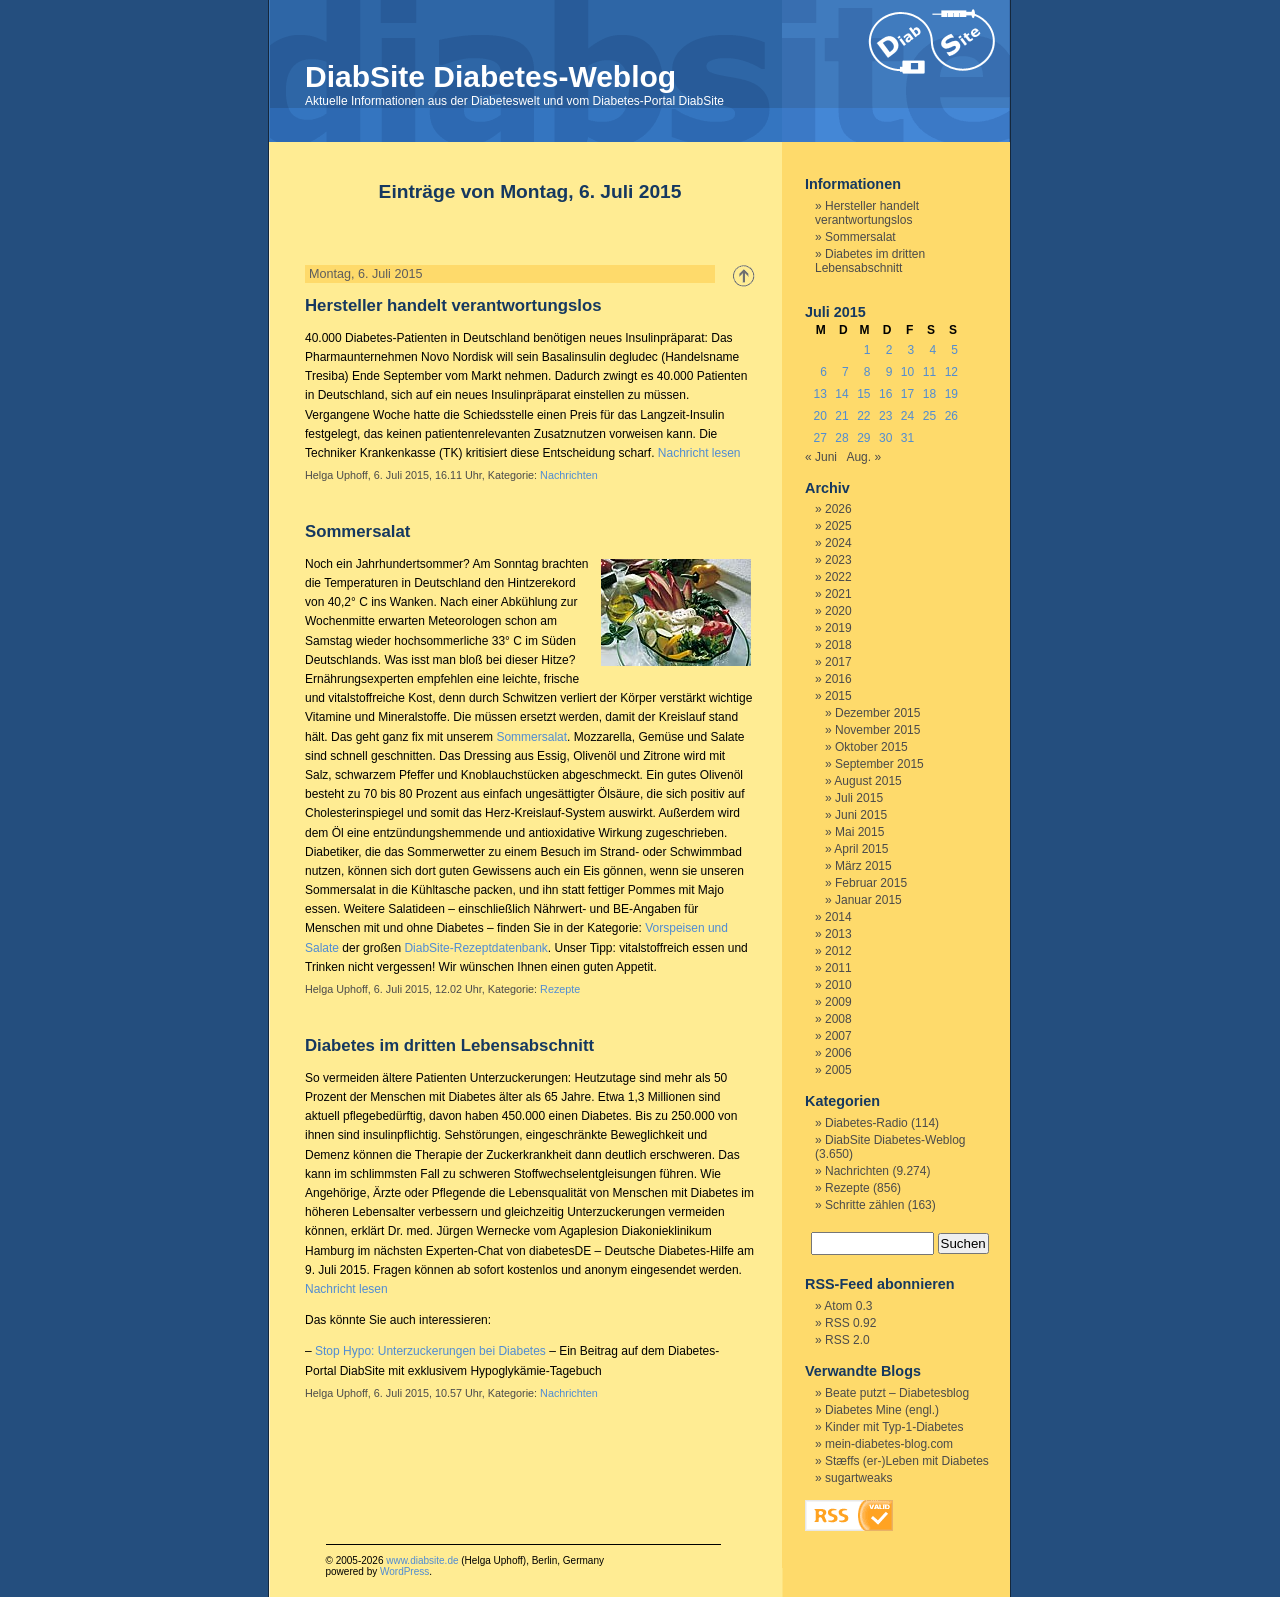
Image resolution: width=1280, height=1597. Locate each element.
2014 (838, 917)
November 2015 (877, 730)
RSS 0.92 (850, 1323)
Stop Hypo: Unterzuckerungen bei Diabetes (430, 1351)
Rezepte (560, 989)
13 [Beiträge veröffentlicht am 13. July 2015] (819, 394)
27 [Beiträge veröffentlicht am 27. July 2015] (819, 438)
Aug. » (863, 457)
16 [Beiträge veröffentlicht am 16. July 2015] (885, 394)
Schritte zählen (864, 1205)
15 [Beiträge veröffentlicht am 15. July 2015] (863, 394)
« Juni (821, 457)
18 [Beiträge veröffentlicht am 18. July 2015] (929, 394)
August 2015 (867, 781)
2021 (838, 594)
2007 (838, 1036)
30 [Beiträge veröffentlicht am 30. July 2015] (885, 438)
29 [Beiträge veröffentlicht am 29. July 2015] (863, 438)
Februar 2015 (871, 883)
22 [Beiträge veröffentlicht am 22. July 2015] (863, 416)
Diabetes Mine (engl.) (882, 1410)
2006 (838, 1053)
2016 (838, 679)
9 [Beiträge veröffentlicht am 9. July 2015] (889, 372)
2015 (838, 696)
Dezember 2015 (877, 713)
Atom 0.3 (848, 1306)
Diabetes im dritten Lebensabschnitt (449, 1045)
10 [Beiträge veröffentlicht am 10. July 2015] (907, 372)
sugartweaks (858, 1478)
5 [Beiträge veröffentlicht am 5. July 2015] (954, 350)
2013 (838, 934)
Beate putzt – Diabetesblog (897, 1393)
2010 (838, 985)
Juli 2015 (859, 798)
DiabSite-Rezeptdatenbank (475, 948)
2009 (838, 1002)
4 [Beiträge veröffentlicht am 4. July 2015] (932, 350)
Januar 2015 (868, 900)
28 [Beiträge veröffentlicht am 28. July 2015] (841, 438)
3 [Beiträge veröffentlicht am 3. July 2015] (911, 350)
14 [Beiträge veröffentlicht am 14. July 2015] (841, 394)
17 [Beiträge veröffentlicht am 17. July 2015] (907, 394)
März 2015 (863, 866)
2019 (838, 628)
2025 (838, 526)
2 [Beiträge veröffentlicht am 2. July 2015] (889, 350)
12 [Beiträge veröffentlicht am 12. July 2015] (951, 372)
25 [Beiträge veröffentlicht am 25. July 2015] (929, 416)
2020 (838, 611)
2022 (838, 577)
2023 (838, 560)
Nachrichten (569, 475)
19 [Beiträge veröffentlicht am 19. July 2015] (951, 394)
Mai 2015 (859, 832)
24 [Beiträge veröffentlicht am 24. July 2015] (907, 416)
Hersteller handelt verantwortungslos (453, 305)
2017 (838, 662)
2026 (838, 509)
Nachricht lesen (699, 453)
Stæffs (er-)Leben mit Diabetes (907, 1461)
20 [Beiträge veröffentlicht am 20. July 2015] (819, 416)
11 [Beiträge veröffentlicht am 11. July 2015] (929, 372)
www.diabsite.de (422, 1560)
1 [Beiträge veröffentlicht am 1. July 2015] (867, 350)
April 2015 (861, 849)
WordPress (404, 1571)
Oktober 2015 (871, 747)
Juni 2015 (861, 815)
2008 (838, 1019)
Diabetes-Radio (866, 1123)
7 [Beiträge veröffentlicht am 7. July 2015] (845, 372)
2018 (838, 645)
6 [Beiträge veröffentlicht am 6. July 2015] (823, 372)
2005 (838, 1070)
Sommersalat (357, 531)
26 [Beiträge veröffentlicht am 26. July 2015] (951, 416)
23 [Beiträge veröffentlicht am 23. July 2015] (885, 416)
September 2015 (879, 764)
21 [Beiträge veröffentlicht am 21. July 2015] (841, 416)
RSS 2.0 (847, 1340)
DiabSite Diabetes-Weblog (490, 76)
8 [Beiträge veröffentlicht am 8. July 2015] (867, 372)
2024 (838, 543)
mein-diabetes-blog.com (889, 1444)
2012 (838, 951)
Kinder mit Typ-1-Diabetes (894, 1427)
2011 (838, 968)
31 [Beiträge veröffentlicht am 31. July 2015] (907, 438)
